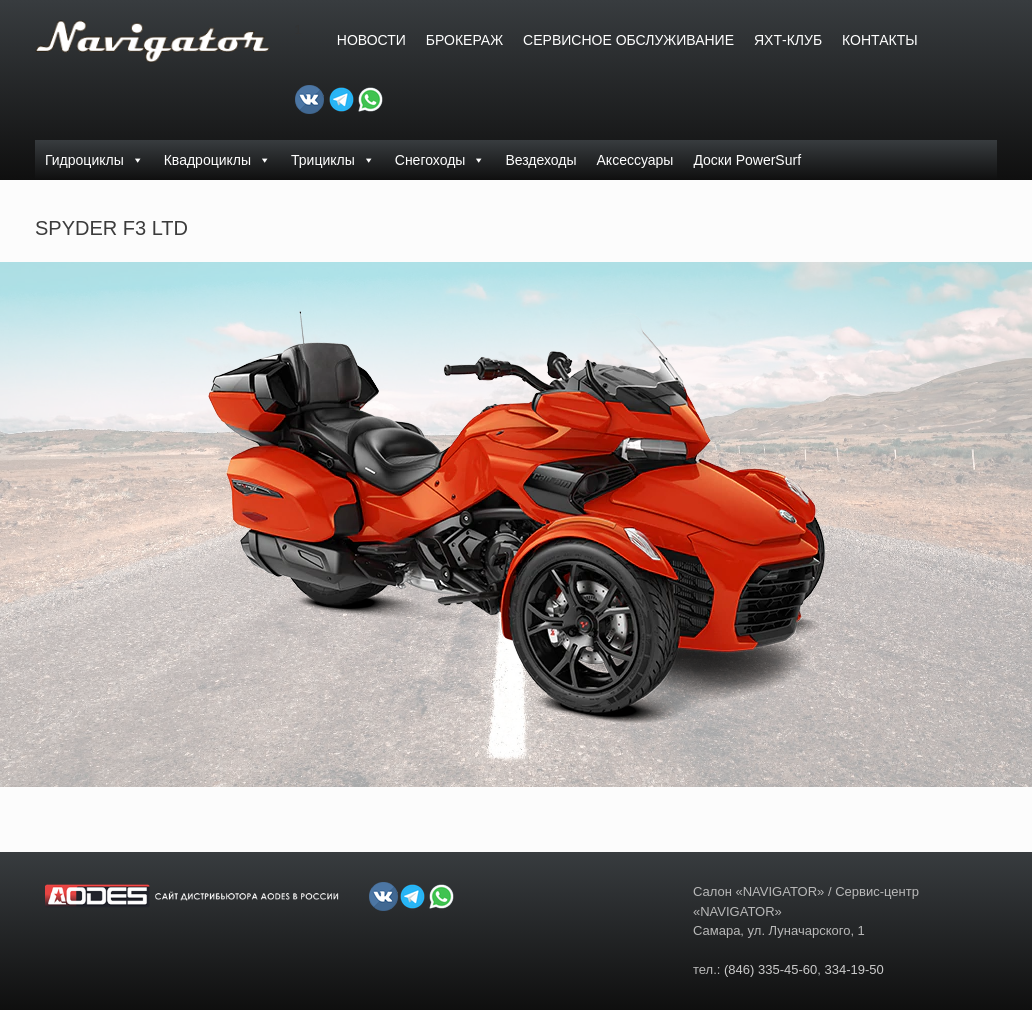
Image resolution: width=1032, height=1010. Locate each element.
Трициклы (333, 160)
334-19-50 (853, 969)
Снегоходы (440, 160)
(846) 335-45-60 (770, 969)
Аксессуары (635, 160)
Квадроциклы (217, 160)
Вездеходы (540, 160)
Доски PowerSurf (747, 160)
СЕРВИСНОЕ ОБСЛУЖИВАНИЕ (628, 40)
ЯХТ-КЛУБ (788, 40)
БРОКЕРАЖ (464, 40)
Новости (371, 40)
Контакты (880, 40)
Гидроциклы (94, 160)
